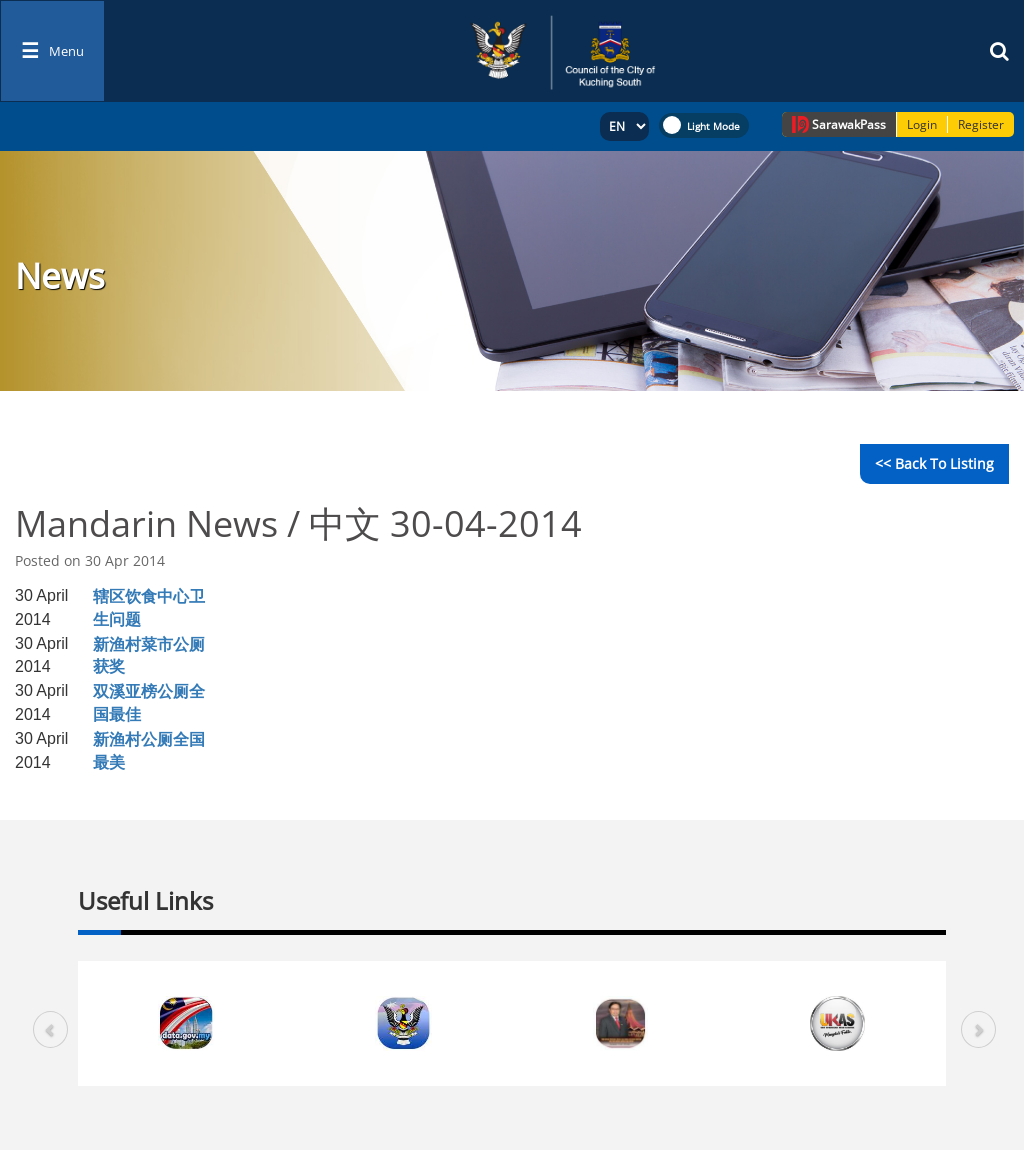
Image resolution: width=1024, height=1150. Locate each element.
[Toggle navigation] (52, 51)
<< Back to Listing (934, 463)
